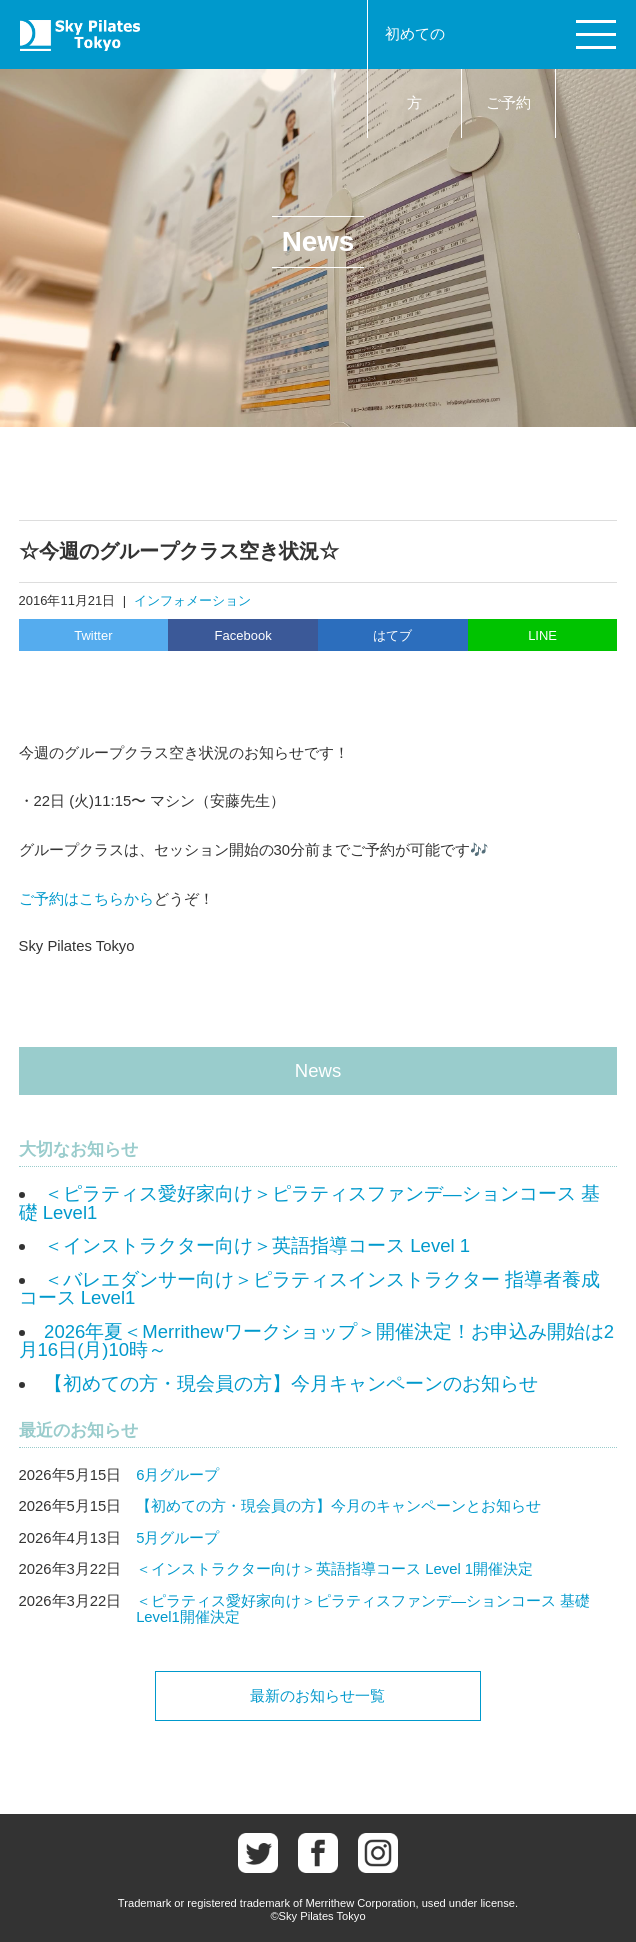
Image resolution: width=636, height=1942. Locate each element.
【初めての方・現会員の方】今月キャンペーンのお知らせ (291, 1383)
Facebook (243, 635)
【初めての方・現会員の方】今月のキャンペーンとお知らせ (338, 1506)
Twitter (93, 635)
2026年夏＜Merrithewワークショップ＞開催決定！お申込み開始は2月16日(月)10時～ (317, 1341)
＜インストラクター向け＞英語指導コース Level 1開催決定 (334, 1569)
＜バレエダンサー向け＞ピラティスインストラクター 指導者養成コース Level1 (310, 1289)
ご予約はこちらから (86, 899)
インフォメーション (192, 600)
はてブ (392, 635)
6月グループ (177, 1475)
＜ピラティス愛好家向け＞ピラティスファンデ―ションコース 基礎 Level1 (309, 1203)
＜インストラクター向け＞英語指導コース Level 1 (257, 1245)
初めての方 (415, 68)
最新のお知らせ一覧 (317, 1696)
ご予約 (508, 103)
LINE (542, 635)
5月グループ (177, 1538)
